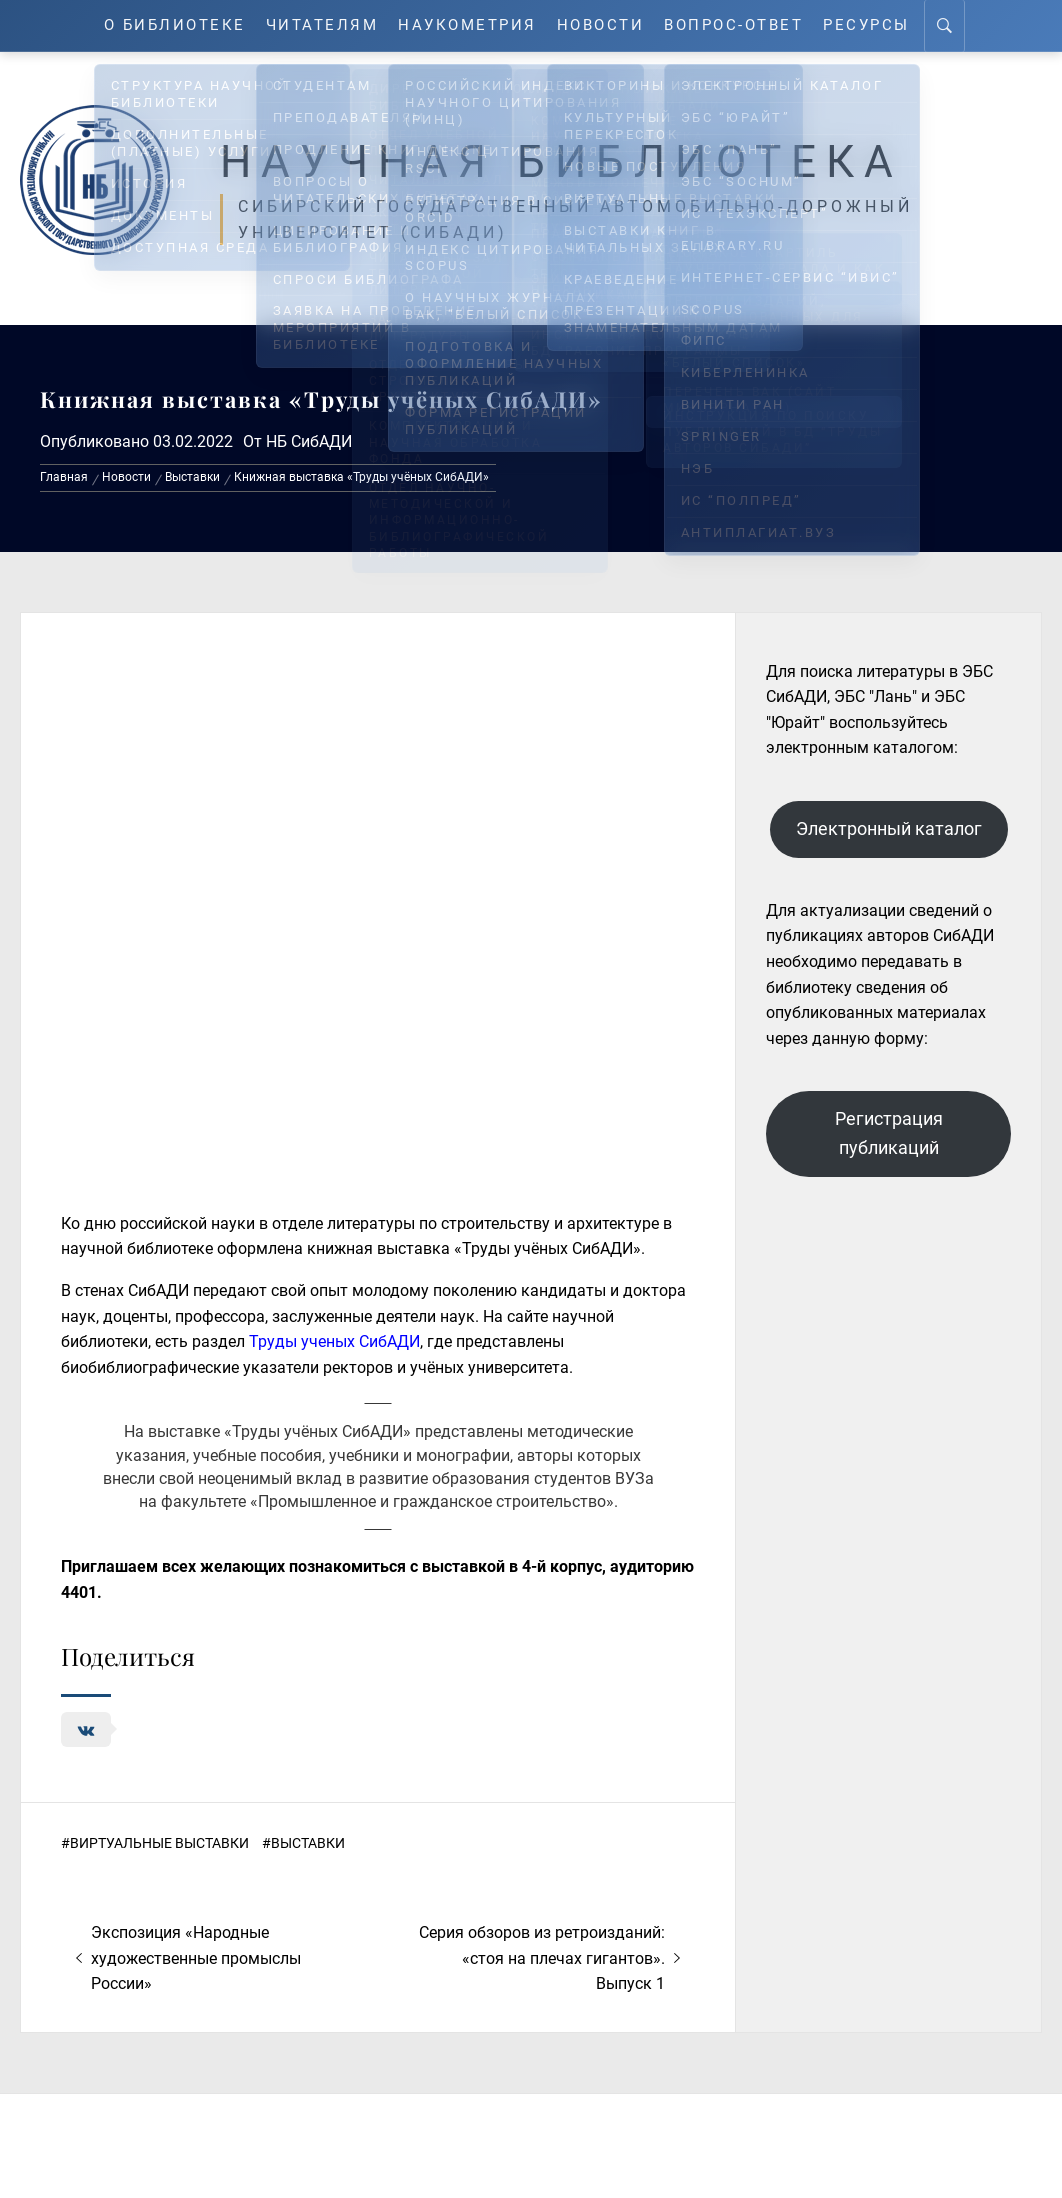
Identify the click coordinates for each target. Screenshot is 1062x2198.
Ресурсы (866, 25)
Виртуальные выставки (159, 1843)
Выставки (308, 1843)
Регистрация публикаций (889, 1133)
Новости (601, 25)
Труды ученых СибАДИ (334, 1341)
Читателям (322, 25)
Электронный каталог (889, 828)
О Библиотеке (175, 25)
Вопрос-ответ (733, 25)
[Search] (944, 26)
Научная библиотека (561, 162)
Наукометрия (467, 25)
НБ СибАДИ (309, 441)
